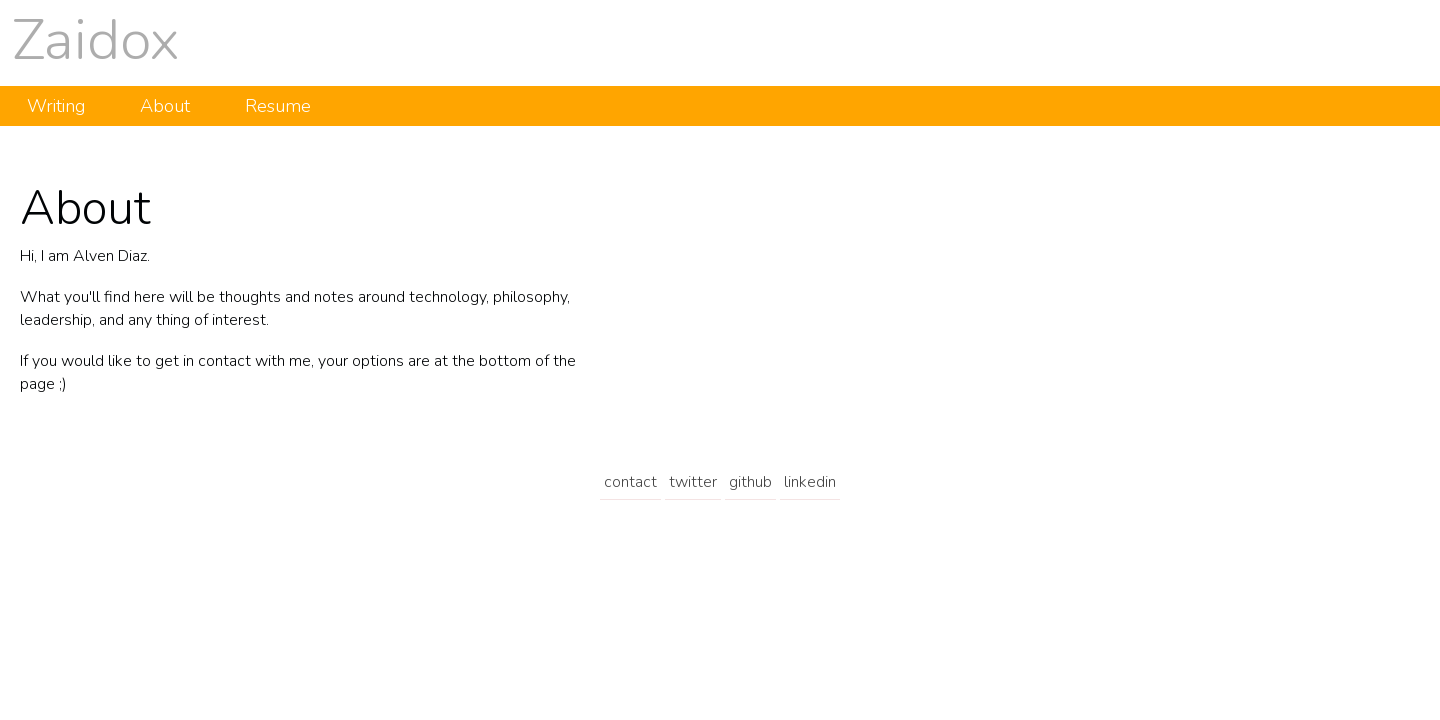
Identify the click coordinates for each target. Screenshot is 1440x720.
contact (630, 482)
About (165, 106)
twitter (693, 482)
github (750, 482)
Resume (278, 106)
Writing (56, 106)
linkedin (810, 482)
